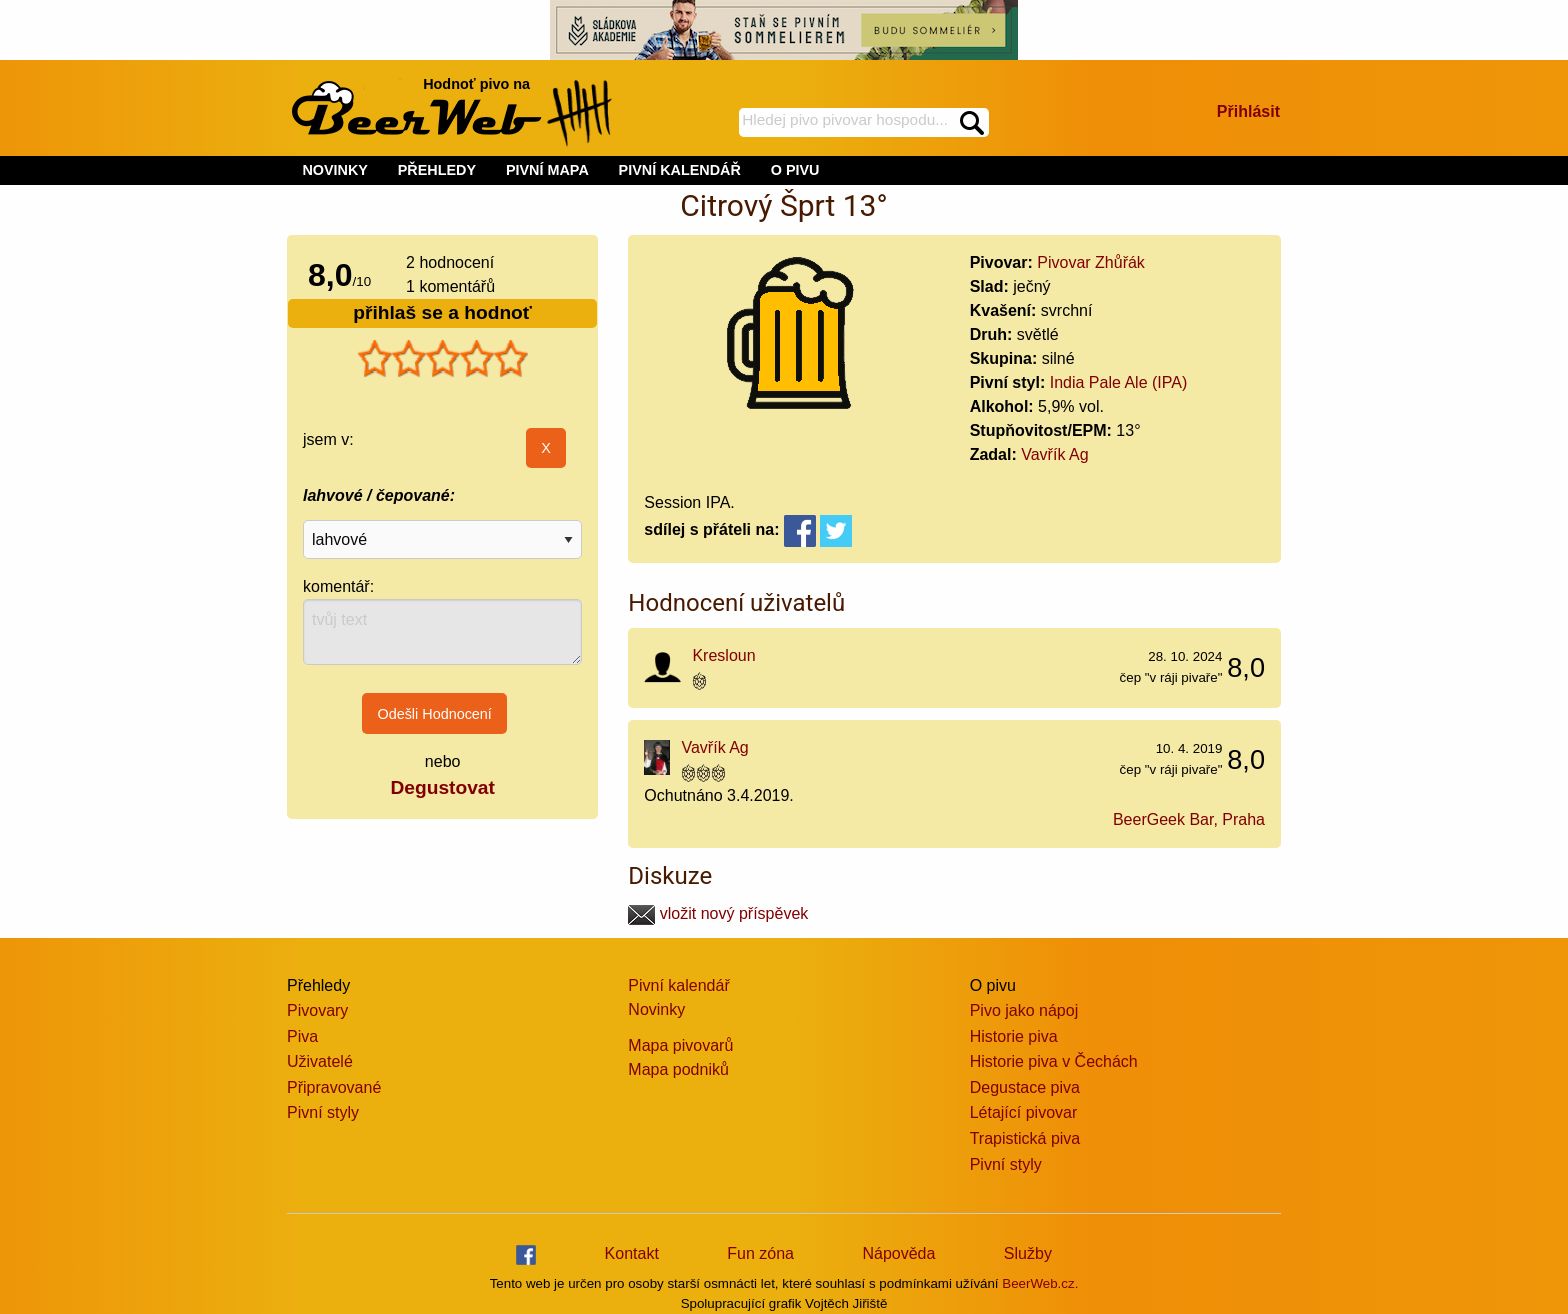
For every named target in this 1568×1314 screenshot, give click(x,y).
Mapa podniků (678, 1069)
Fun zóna (760, 1253)
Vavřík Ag (1054, 454)
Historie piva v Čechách (1054, 1061)
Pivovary (317, 1010)
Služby (1028, 1253)
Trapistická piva (1025, 1138)
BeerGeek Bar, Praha (1189, 819)
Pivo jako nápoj (1024, 1010)
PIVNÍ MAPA (547, 170)
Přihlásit (1248, 111)
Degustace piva (1025, 1087)
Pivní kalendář (678, 985)
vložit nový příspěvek (718, 913)
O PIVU (795, 170)
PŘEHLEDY (437, 170)
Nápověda (898, 1253)
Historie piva (1014, 1036)
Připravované (334, 1087)
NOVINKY (335, 170)
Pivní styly (323, 1112)
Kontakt (632, 1253)
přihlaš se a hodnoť (442, 312)
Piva (302, 1036)
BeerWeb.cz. (1040, 1283)
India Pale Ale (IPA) (1119, 382)
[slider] (443, 359)
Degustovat (442, 787)
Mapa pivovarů (680, 1045)
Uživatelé (320, 1061)
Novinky (656, 1009)
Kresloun (723, 655)
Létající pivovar (1024, 1112)
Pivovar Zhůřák (1091, 262)
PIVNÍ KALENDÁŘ (680, 170)
